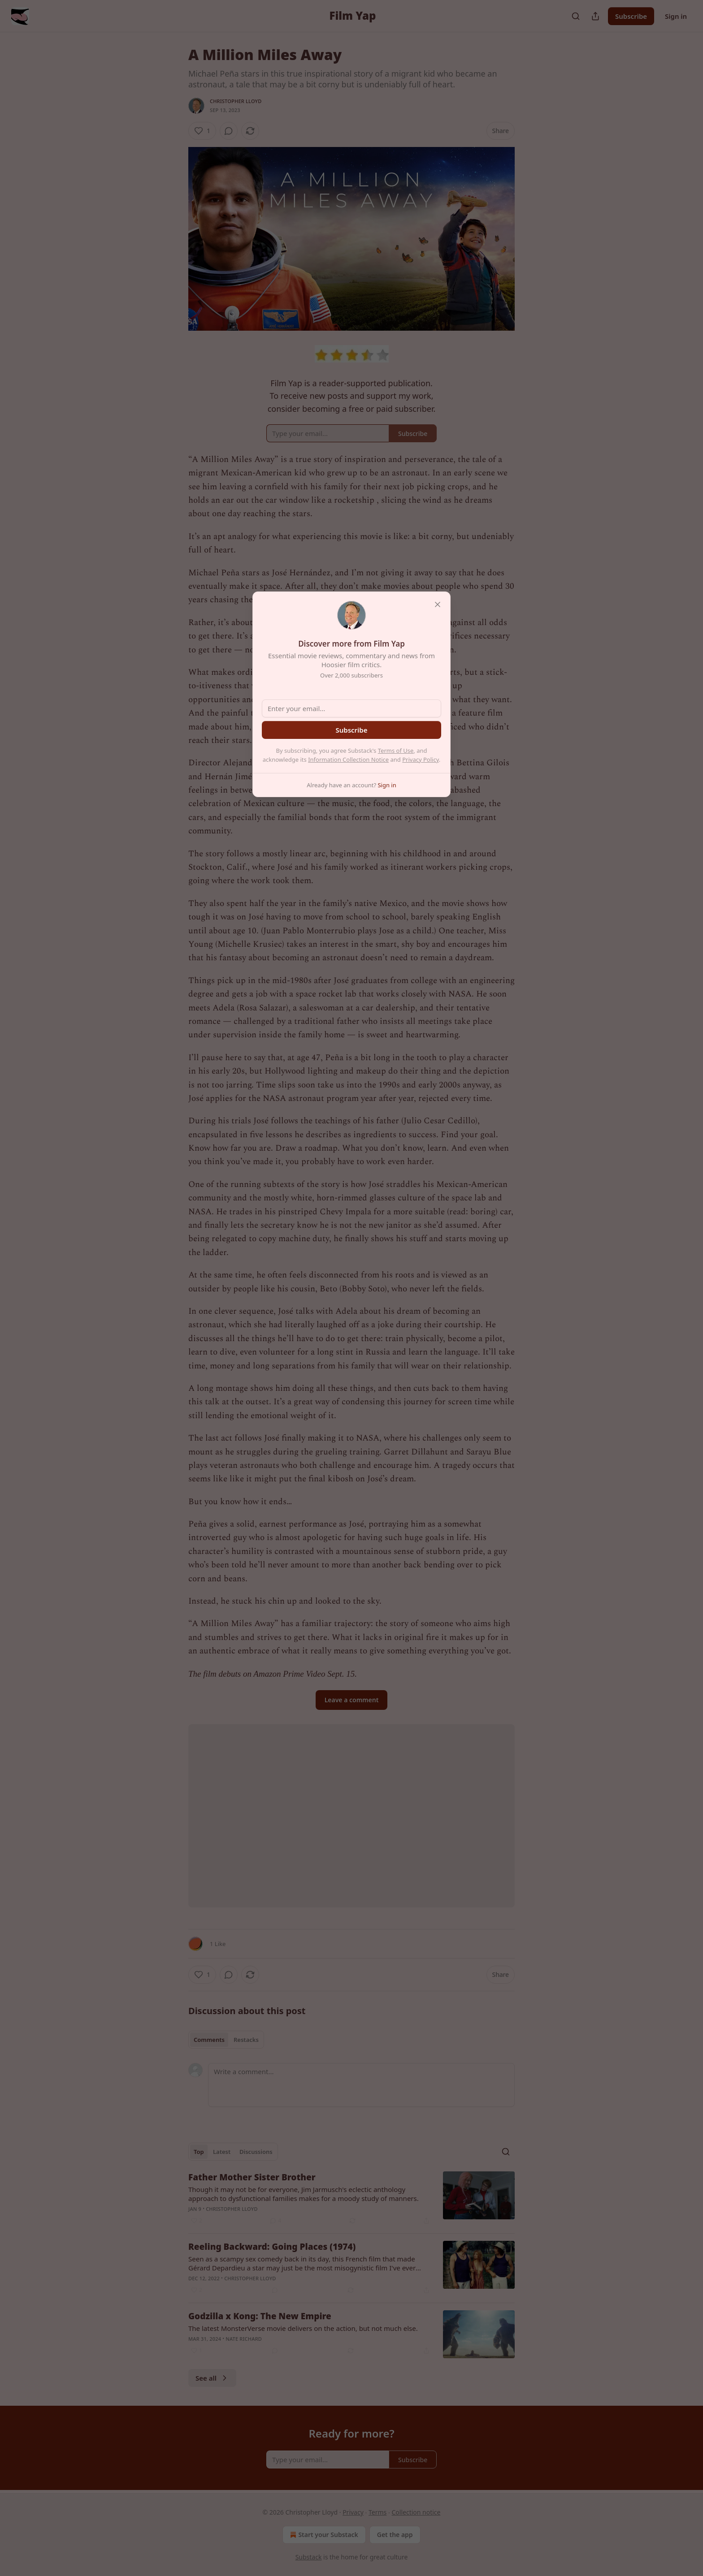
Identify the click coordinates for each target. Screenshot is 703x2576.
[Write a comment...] (361, 2084)
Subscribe (631, 16)
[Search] (576, 16)
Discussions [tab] (256, 2152)
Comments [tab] (209, 2040)
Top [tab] (199, 2152)
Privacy (353, 2512)
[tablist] (226, 2040)
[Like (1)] (202, 131)
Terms (377, 2512)
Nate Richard (244, 2338)
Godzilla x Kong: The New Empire (259, 2316)
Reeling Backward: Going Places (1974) (272, 2246)
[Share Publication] (595, 16)
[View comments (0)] (229, 131)
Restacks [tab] (246, 2040)
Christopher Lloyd (235, 101)
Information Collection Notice (348, 759)
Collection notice (415, 2512)
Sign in (676, 16)
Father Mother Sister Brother (252, 2177)
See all (212, 2377)
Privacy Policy (420, 759)
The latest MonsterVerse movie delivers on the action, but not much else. (303, 2328)
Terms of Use (396, 750)
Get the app (395, 2534)
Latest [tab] (221, 2152)
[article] (351, 2199)
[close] (437, 604)
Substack (308, 2557)
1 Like (218, 1944)
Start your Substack (323, 2535)
